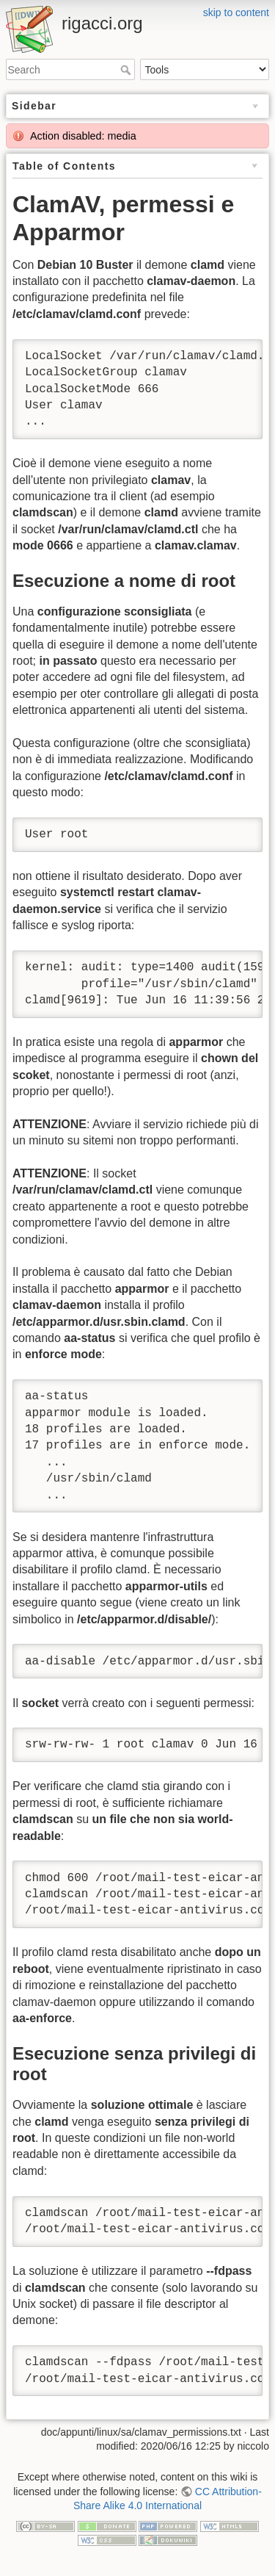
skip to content (236, 12)
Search (127, 70)
